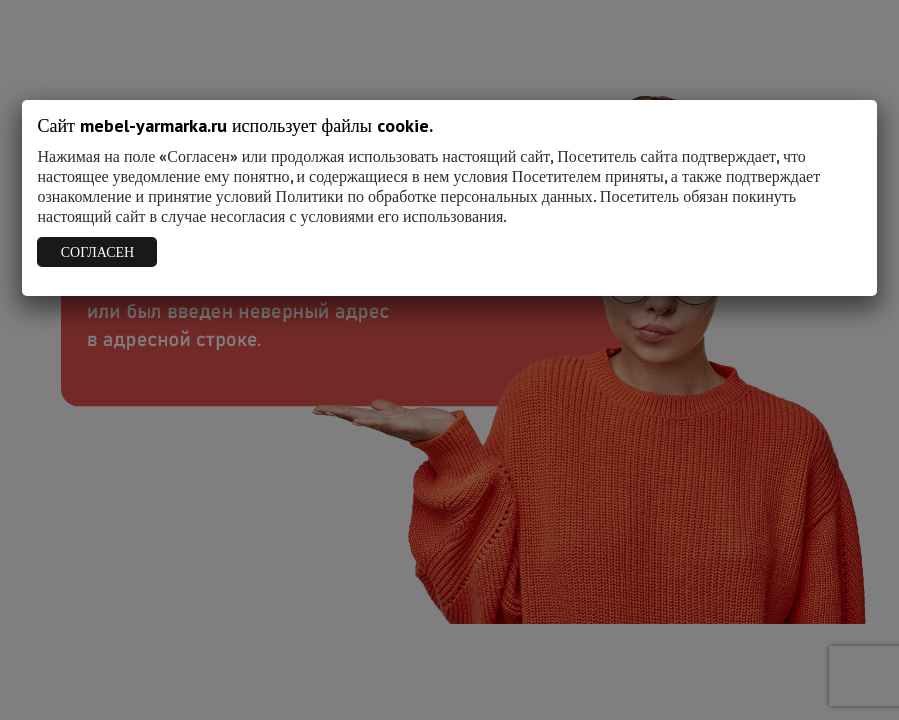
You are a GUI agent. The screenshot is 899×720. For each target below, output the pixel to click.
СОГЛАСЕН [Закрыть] (97, 252)
